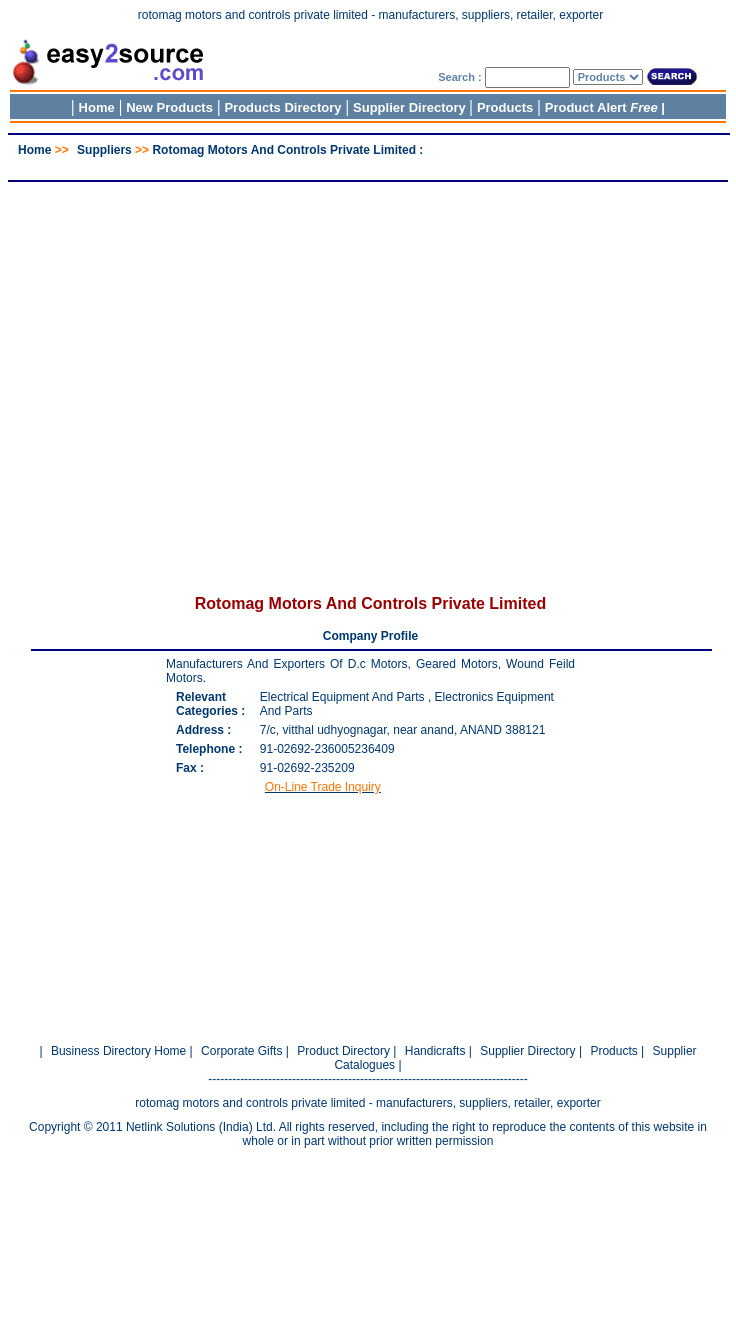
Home (97, 107)
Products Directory (282, 107)
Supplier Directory (411, 107)
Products (505, 107)
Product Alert (601, 107)
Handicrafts (435, 1051)
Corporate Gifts (241, 1051)
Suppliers (104, 150)
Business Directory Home (118, 1051)
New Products (169, 107)
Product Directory (343, 1051)
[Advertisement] (364, 377)
